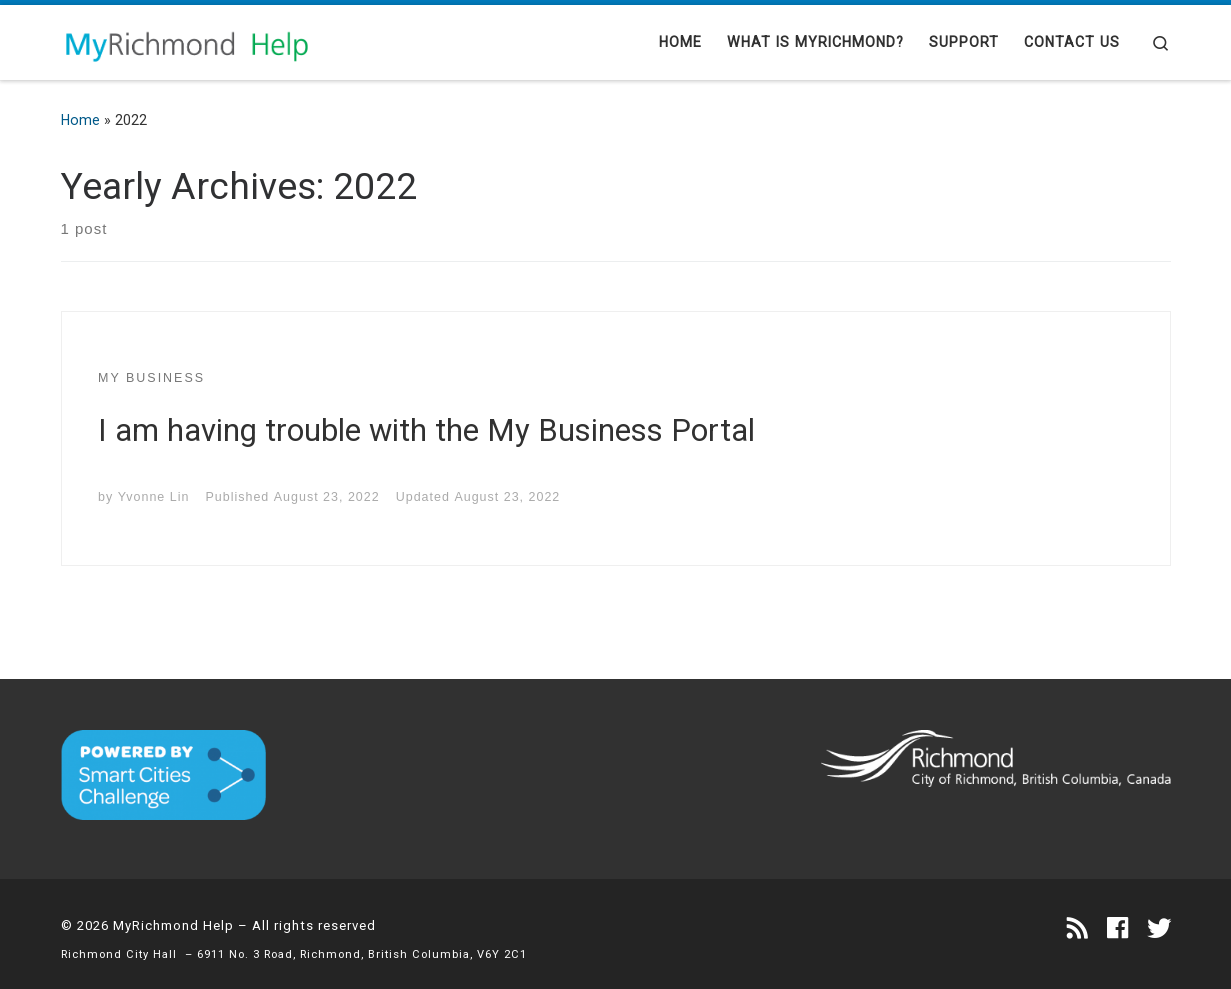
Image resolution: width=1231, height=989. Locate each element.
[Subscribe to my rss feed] (1077, 929)
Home (80, 120)
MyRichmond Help (173, 925)
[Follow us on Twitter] (1159, 929)
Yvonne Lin (154, 497)
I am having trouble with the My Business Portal (426, 430)
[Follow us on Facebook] (1117, 929)
